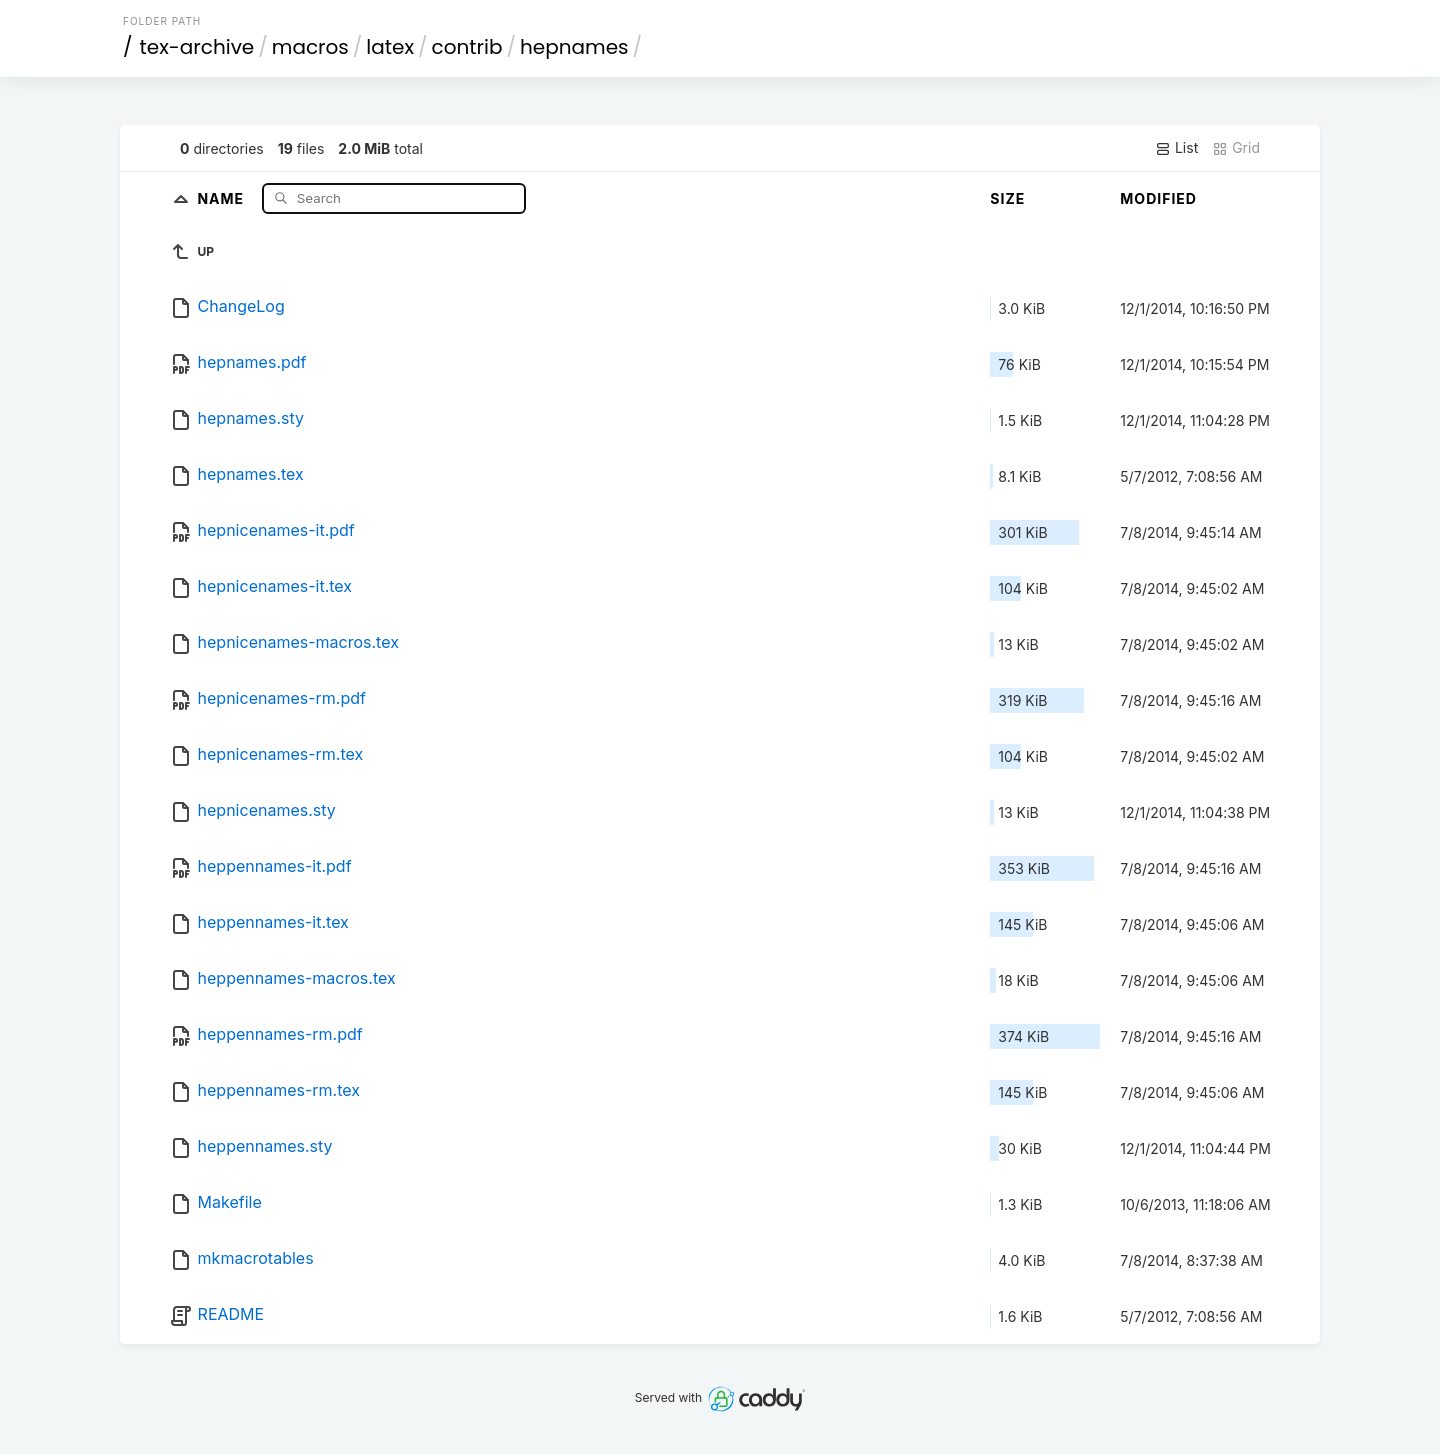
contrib (467, 47)
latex (390, 47)
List (1176, 148)
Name (222, 197)
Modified (1158, 198)
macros (310, 47)
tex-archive (197, 47)
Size (1007, 198)
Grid (1236, 148)
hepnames (574, 47)
